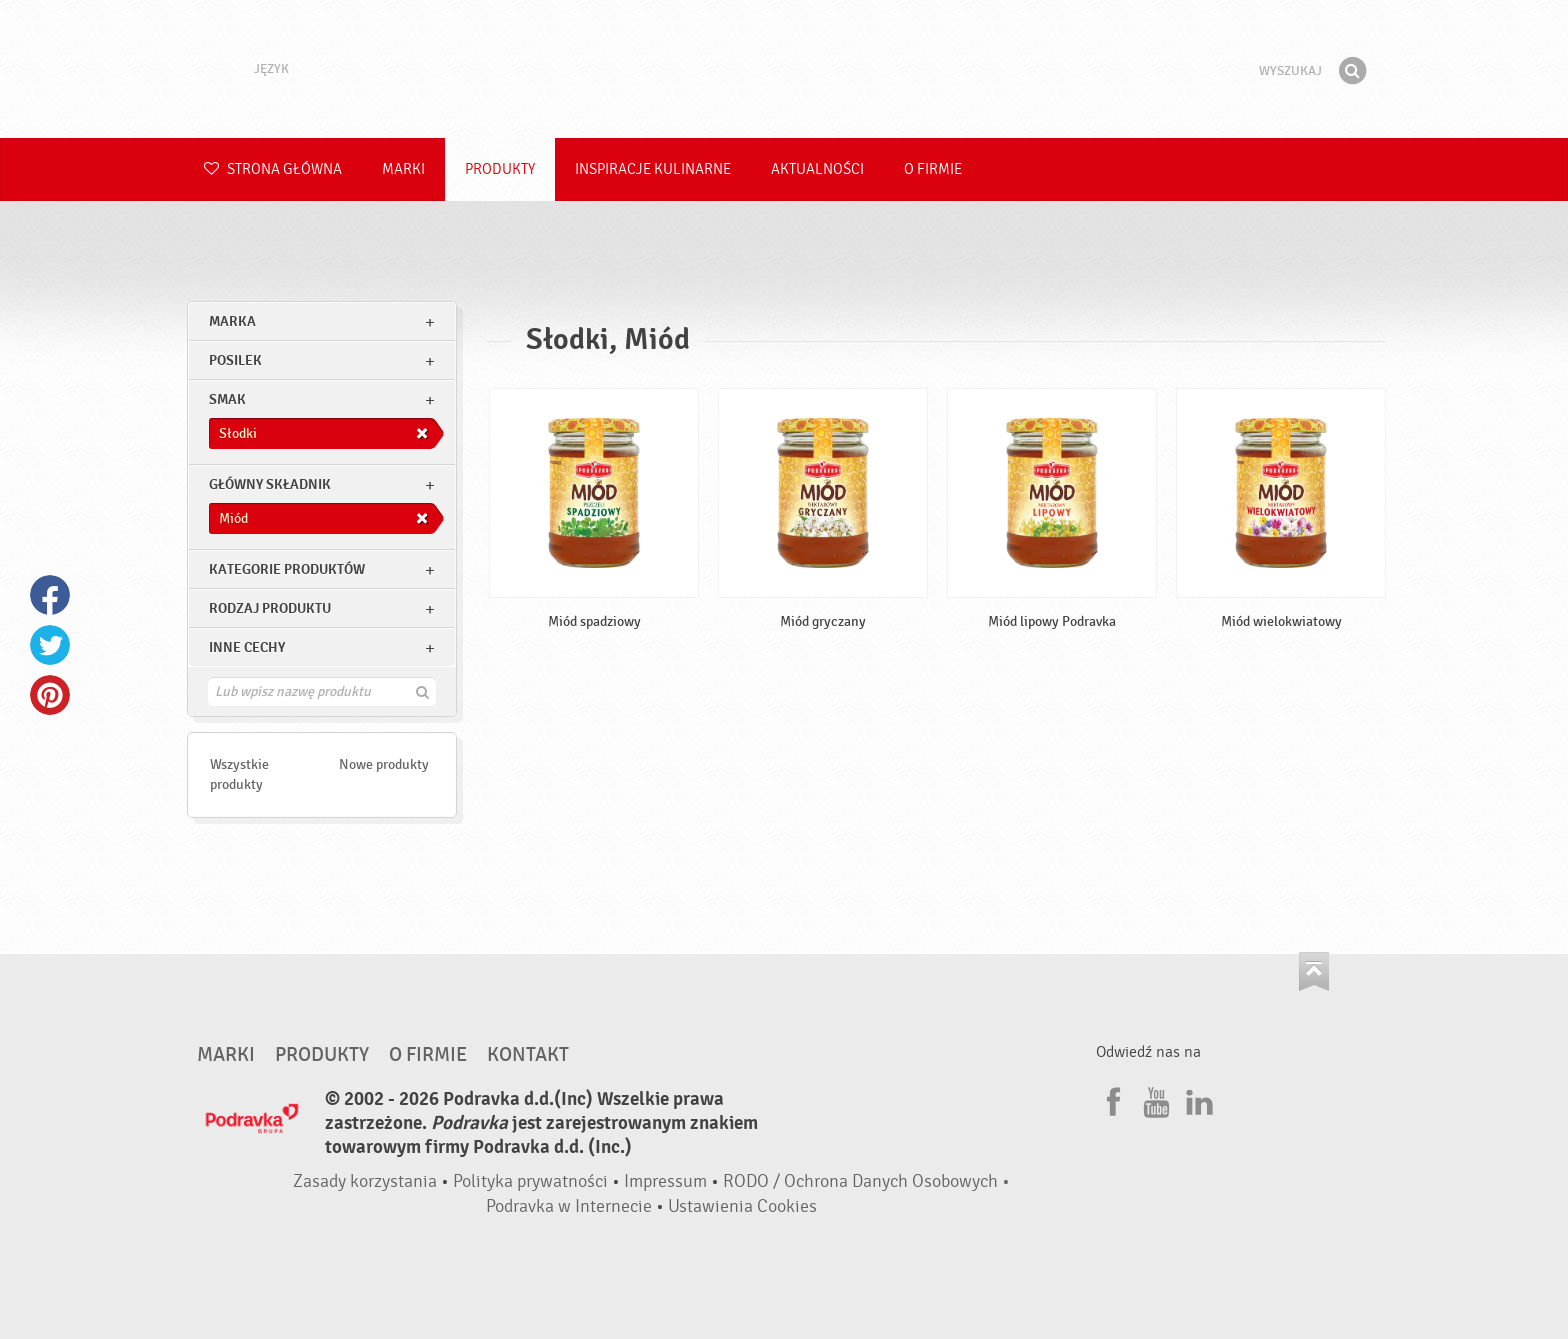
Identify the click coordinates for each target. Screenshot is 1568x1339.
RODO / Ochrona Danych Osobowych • (866, 1181)
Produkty (500, 169)
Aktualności (817, 169)
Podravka (784, 69)
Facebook (50, 595)
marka (232, 321)
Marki (403, 169)
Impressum (665, 1181)
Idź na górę (1314, 971)
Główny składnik (270, 484)
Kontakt (528, 1055)
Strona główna (273, 169)
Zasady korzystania (365, 1181)
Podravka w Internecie (569, 1206)
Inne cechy (247, 647)
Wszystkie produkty (239, 774)
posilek (235, 360)
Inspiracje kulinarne (653, 169)
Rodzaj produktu (270, 608)
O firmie (933, 169)
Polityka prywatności (530, 1181)
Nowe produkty (384, 764)
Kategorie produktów (287, 569)
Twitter (50, 645)
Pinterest (50, 695)
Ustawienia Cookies (742, 1206)
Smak (227, 399)
